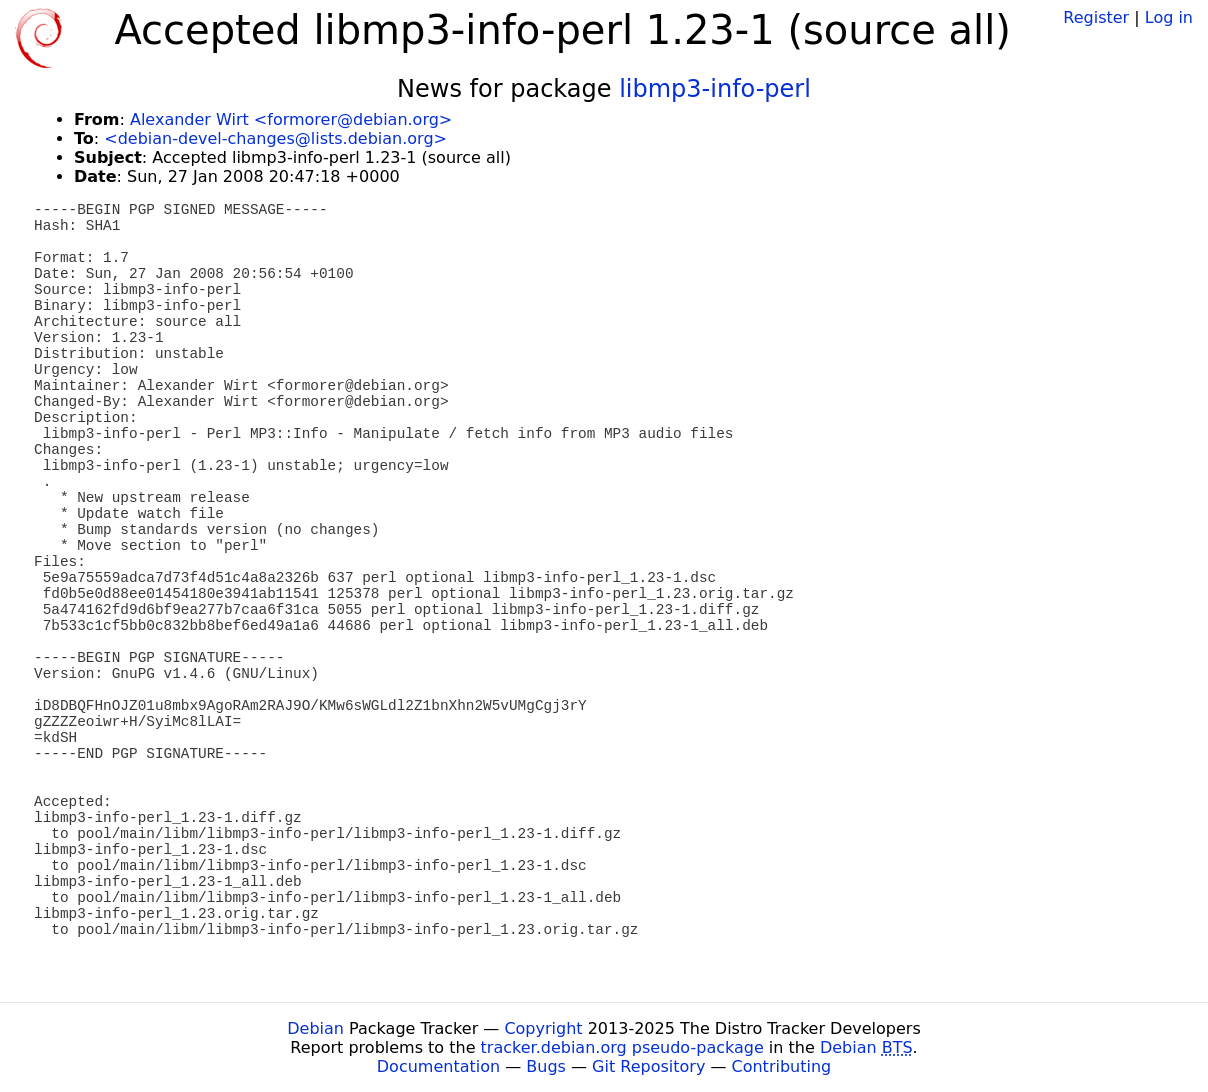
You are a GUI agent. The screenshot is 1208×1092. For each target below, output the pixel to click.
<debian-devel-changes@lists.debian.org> (275, 138)
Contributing (782, 1066)
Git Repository (648, 1066)
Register (1096, 17)
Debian (315, 1028)
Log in (1169, 17)
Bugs (546, 1066)
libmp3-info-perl (715, 89)
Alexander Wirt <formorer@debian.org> (291, 119)
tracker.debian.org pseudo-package (622, 1047)
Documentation (438, 1066)
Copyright (543, 1028)
